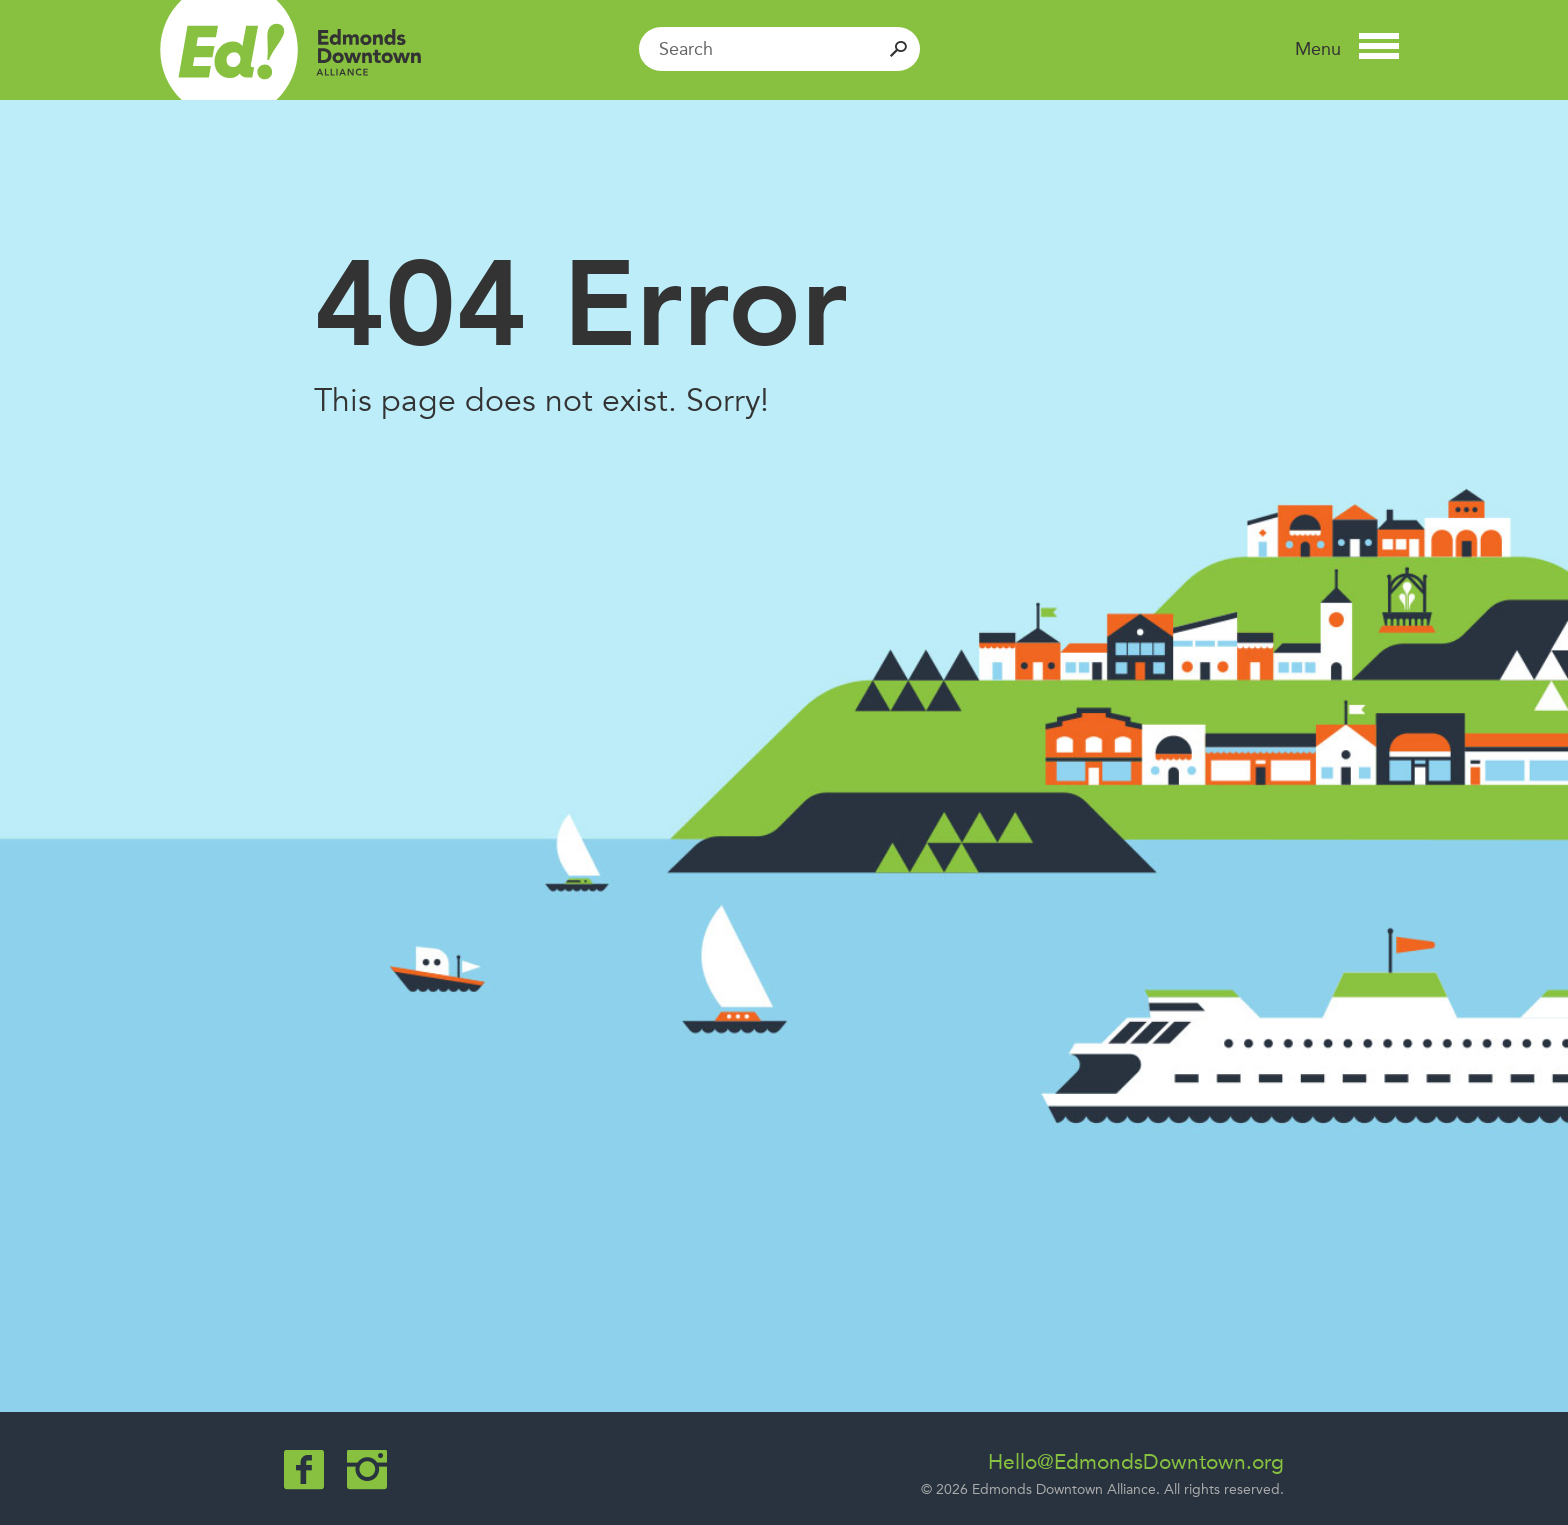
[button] (1347, 49)
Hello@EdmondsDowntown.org (1136, 1462)
